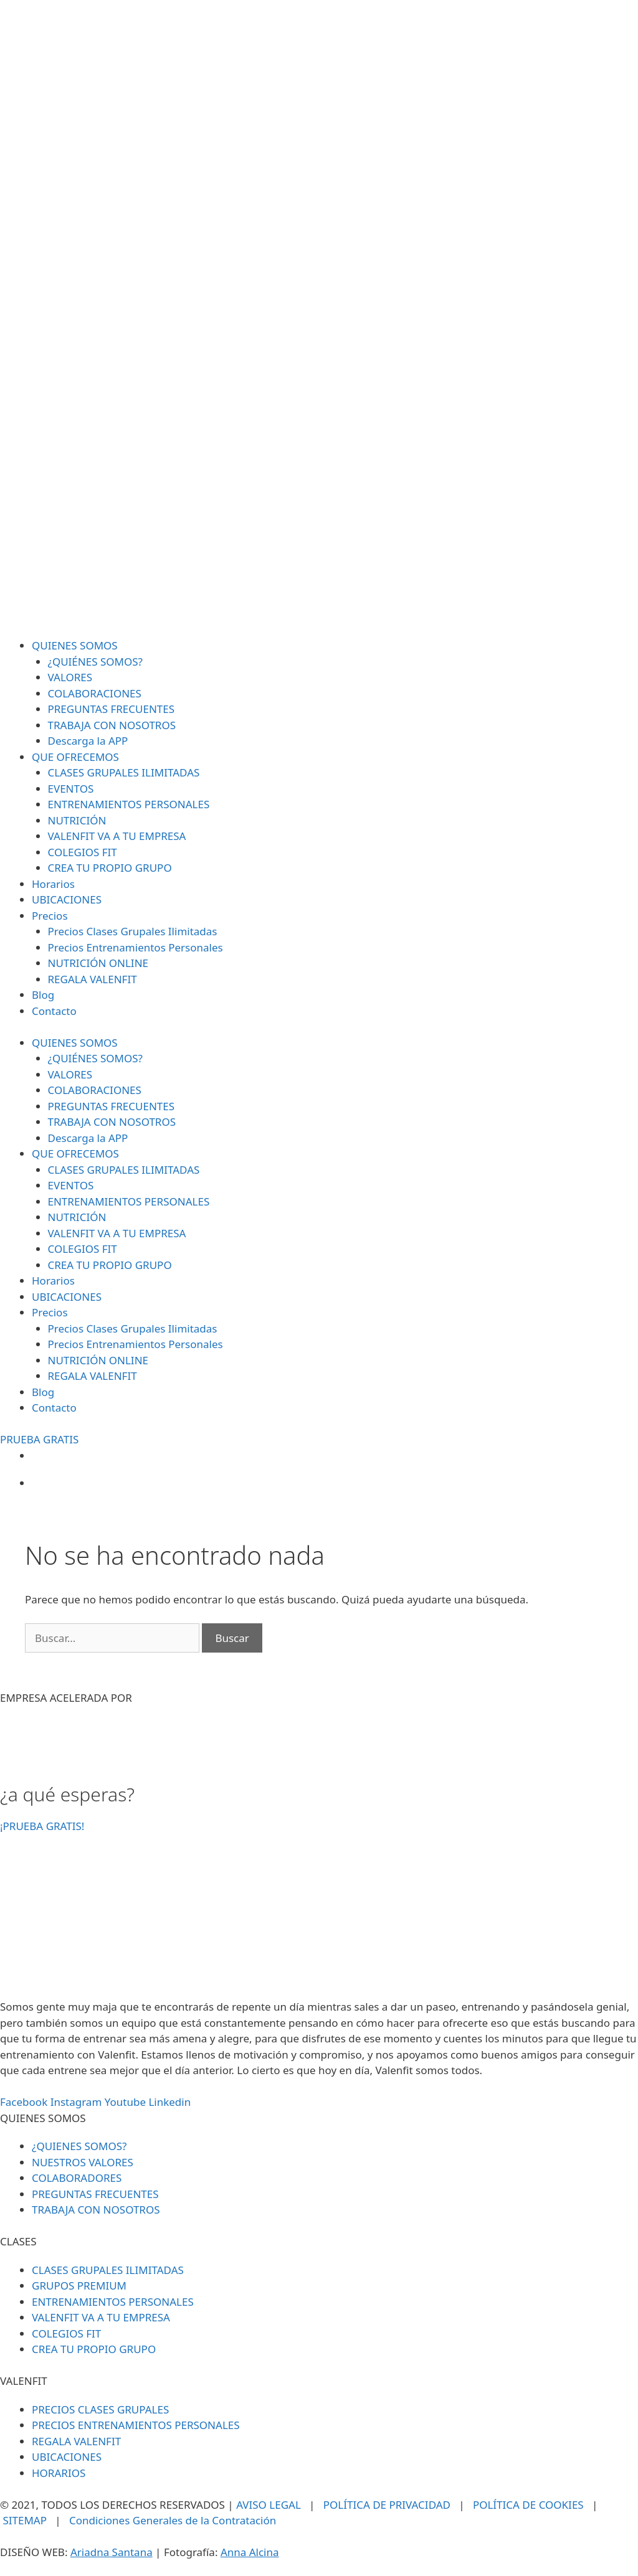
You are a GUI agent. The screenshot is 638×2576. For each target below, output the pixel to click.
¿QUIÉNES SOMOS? (95, 661)
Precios (50, 915)
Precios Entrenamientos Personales (135, 947)
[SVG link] (319, 319)
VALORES (70, 677)
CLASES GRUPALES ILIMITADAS (124, 772)
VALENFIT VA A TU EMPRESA (117, 836)
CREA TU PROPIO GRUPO (110, 868)
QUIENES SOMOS (75, 645)
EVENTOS (71, 788)
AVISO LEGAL (268, 2505)
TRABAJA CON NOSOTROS (112, 725)
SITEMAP (24, 2520)
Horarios (53, 884)
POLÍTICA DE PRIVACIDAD (386, 2505)
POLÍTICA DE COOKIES (528, 2505)
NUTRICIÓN (77, 820)
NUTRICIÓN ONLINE (98, 963)
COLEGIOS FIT (82, 852)
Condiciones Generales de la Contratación (172, 2520)
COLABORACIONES (94, 693)
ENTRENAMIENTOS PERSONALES (129, 804)
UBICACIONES (67, 899)
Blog (43, 995)
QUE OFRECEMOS (75, 757)
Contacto (54, 1011)
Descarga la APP (88, 741)
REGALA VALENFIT (92, 979)
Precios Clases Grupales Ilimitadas (132, 931)
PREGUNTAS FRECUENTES (111, 709)
